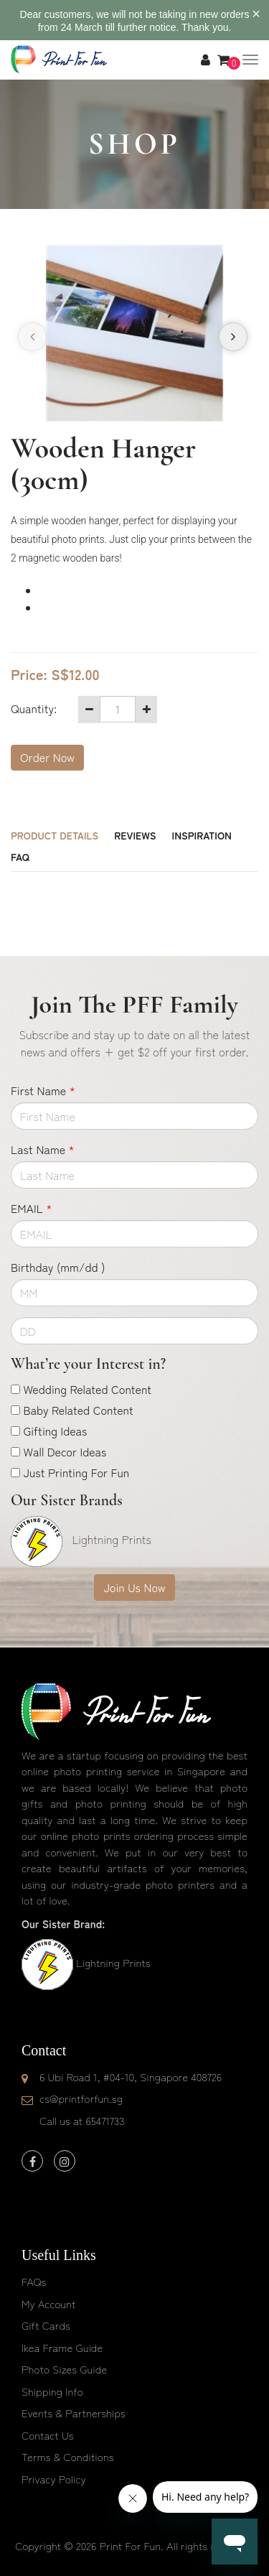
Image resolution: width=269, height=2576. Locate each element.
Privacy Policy (54, 2478)
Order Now (47, 757)
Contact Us (48, 2434)
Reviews (135, 835)
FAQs (34, 2281)
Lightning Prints (113, 1962)
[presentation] (32, 336)
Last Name (43, 1149)
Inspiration (202, 835)
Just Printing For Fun (76, 1472)
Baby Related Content (78, 1409)
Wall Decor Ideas (64, 1451)
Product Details (54, 835)
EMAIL (31, 1208)
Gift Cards (46, 2325)
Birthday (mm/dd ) (58, 1266)
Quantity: (34, 708)
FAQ (20, 857)
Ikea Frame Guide (62, 2347)
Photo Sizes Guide (64, 2368)
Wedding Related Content (87, 1389)
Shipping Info (52, 2391)
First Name (43, 1090)
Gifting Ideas (55, 1430)
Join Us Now (134, 1587)
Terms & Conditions (68, 2456)
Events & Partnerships (74, 2412)
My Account (48, 2303)
